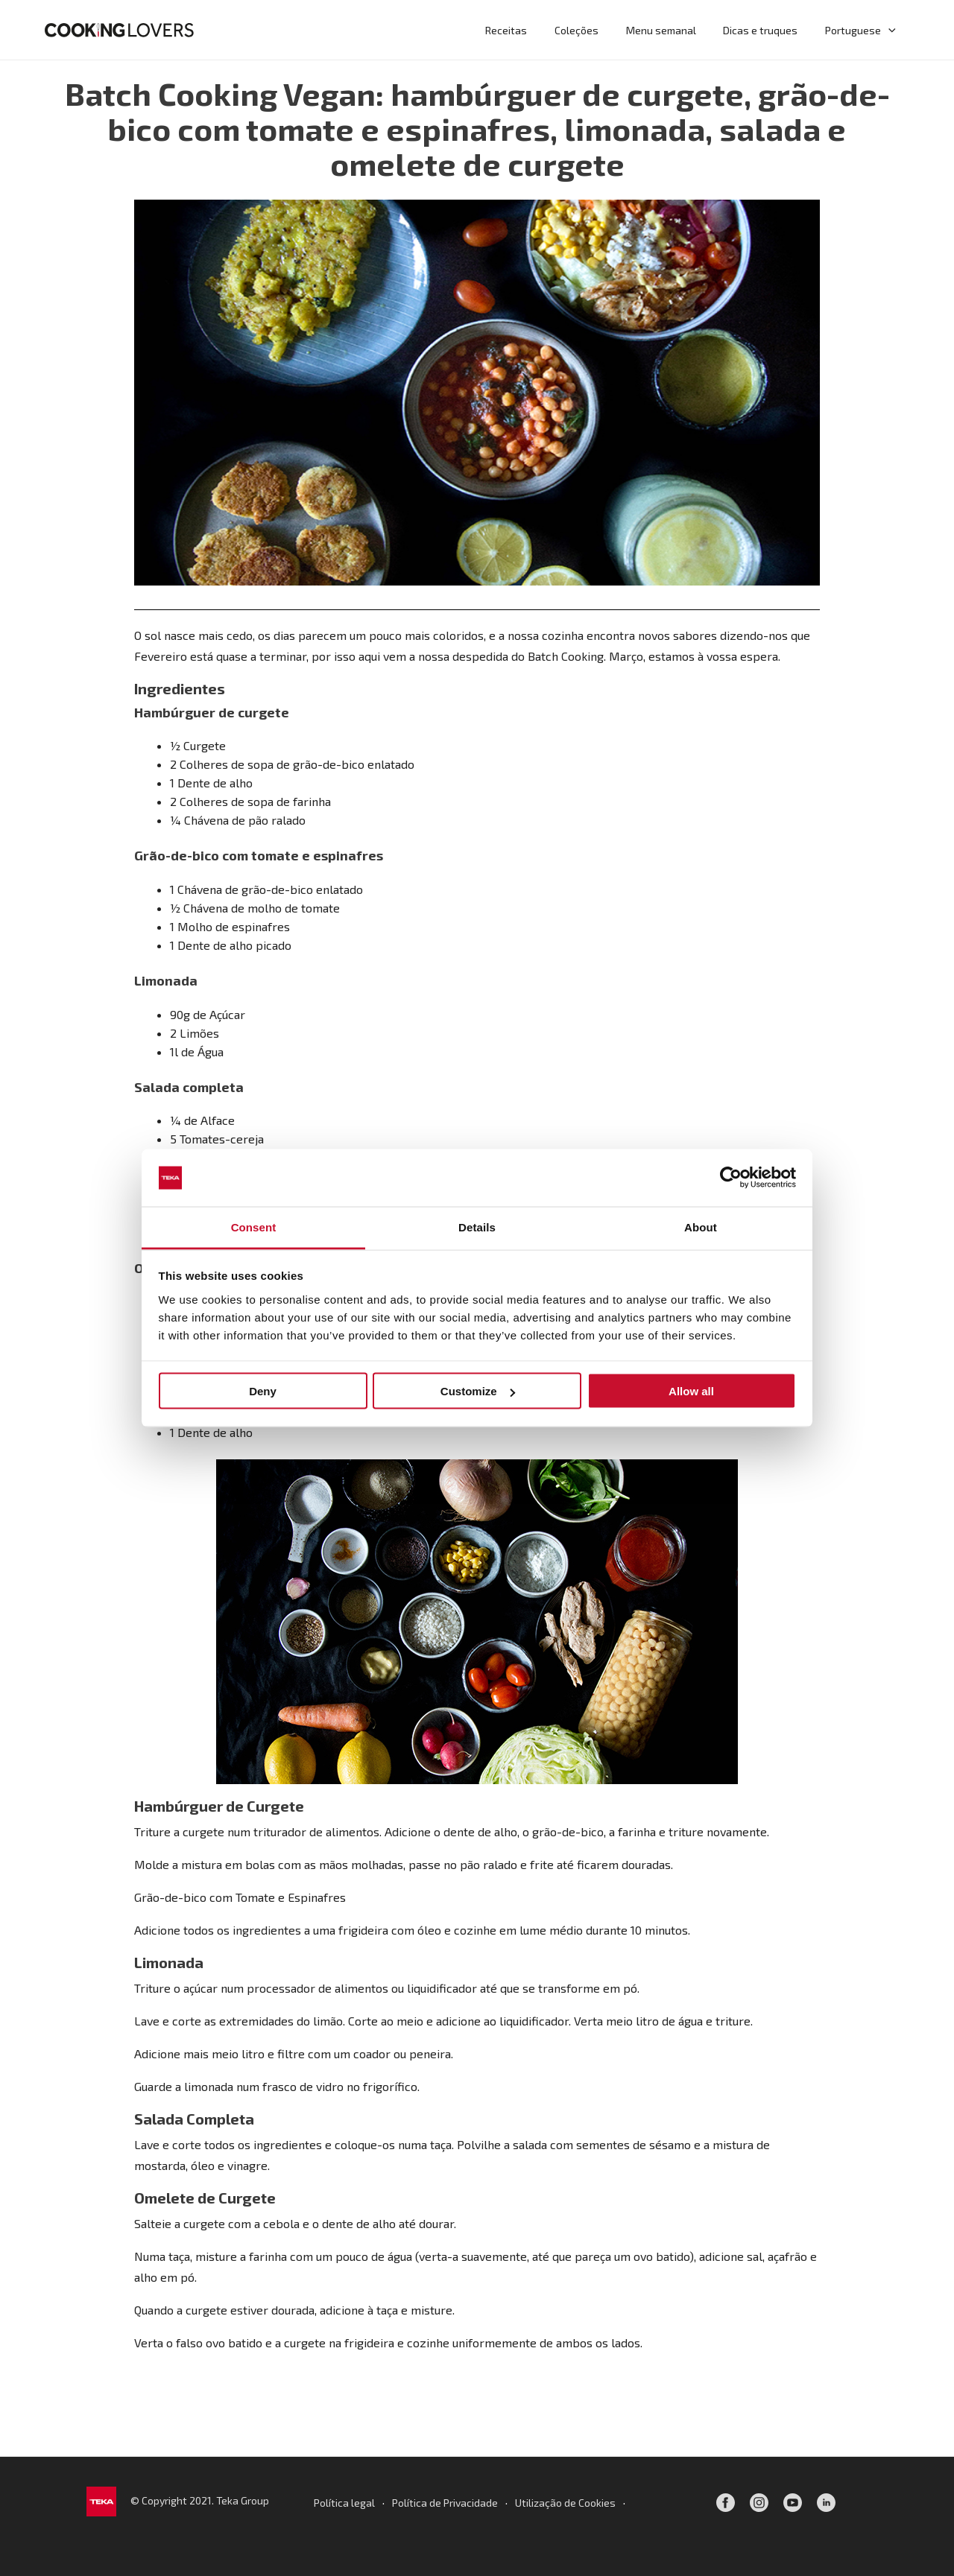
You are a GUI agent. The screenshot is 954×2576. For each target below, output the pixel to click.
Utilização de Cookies (565, 2502)
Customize (477, 1391)
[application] (889, 30)
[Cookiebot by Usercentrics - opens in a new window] (731, 1178)
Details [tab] (477, 1226)
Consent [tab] (254, 1226)
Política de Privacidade (445, 2502)
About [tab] (700, 1226)
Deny (263, 1391)
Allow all (691, 1391)
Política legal (344, 2502)
